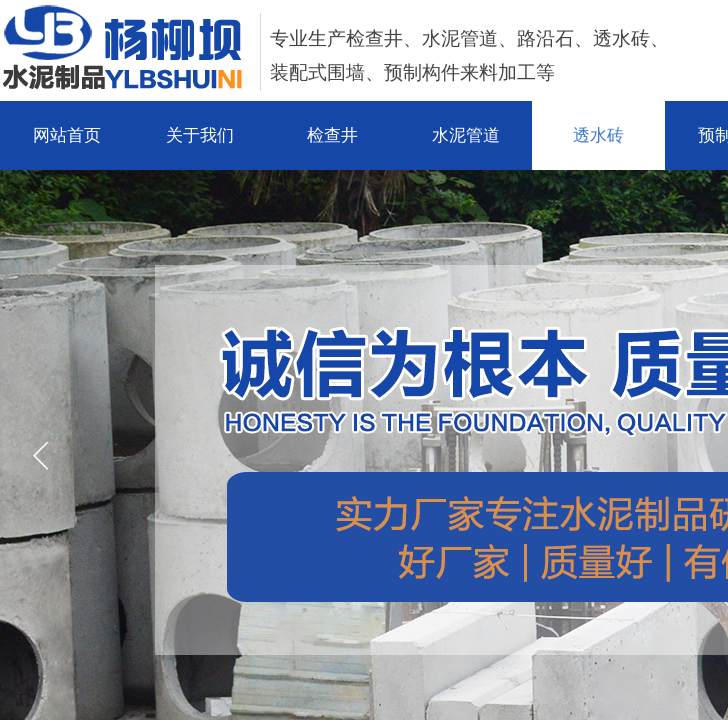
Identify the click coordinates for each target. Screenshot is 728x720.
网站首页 (67, 135)
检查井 (332, 135)
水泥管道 (466, 135)
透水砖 (598, 135)
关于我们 (200, 135)
